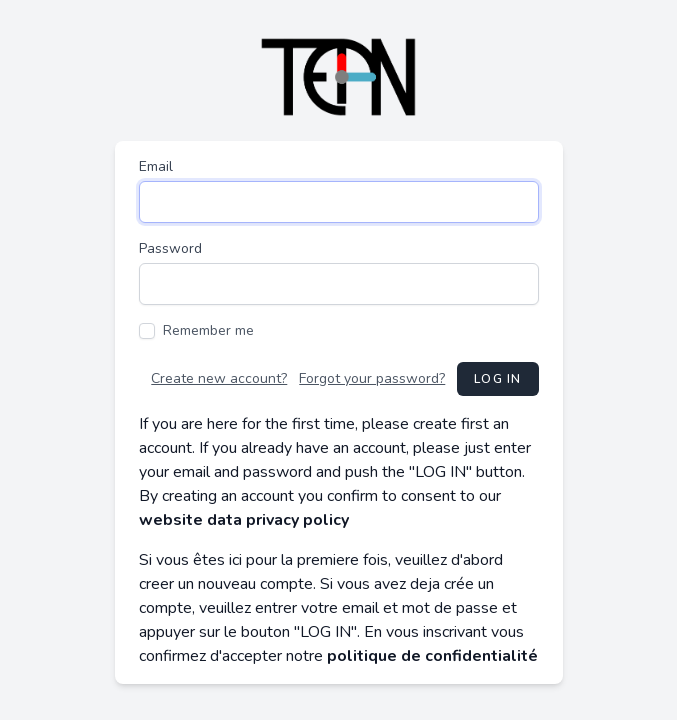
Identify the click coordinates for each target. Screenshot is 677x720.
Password (170, 248)
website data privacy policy (244, 520)
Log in (497, 379)
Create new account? (219, 378)
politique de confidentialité (432, 656)
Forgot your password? (372, 378)
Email (156, 166)
